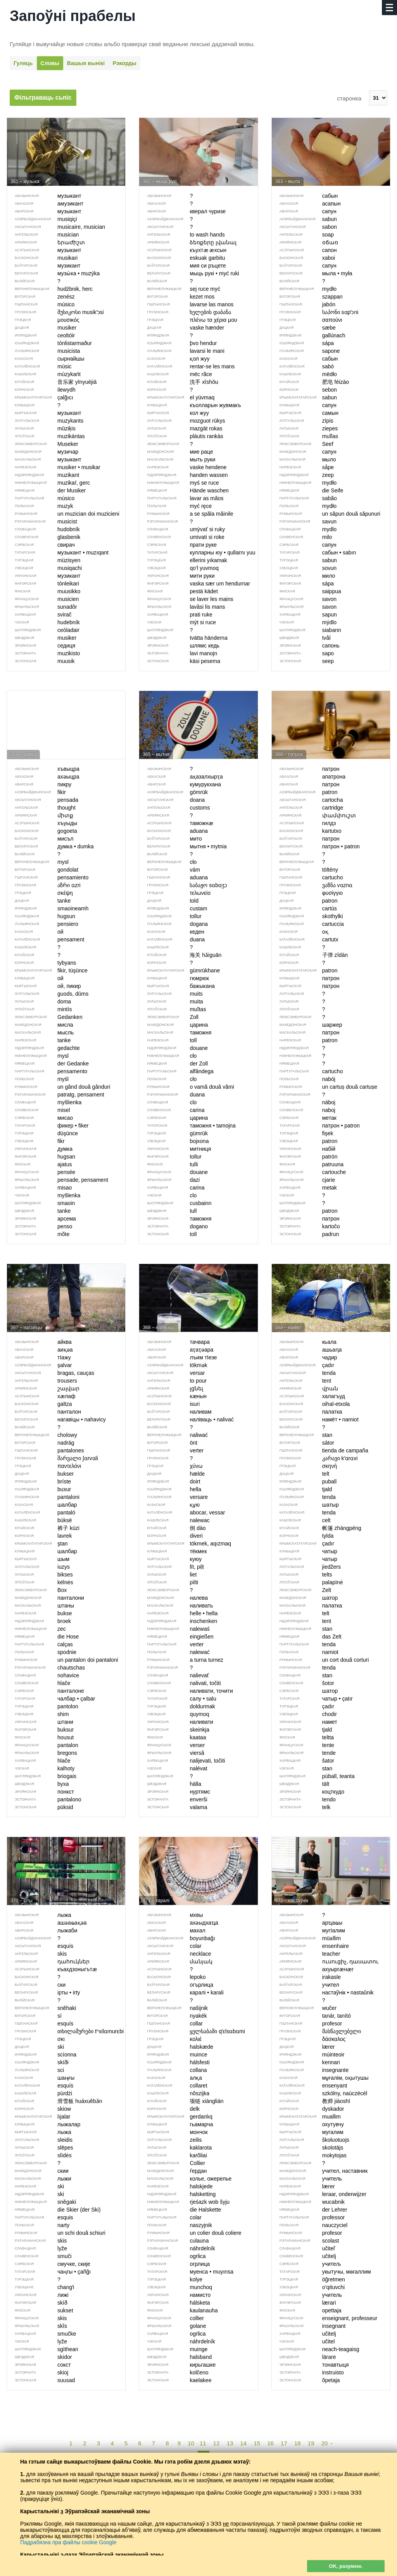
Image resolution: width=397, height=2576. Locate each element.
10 (191, 2443)
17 (284, 2443)
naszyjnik (175, 2225)
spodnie (41, 1652)
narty (38, 2225)
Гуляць (23, 63)
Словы (50, 63)
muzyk (40, 506)
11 (203, 2443)
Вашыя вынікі (86, 63)
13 (230, 2443)
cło (168, 1079)
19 (311, 2443)
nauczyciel (309, 2225)
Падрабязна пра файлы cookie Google (68, 2542)
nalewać (174, 1652)
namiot (305, 1652)
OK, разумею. (346, 2566)
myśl (38, 1079)
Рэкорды (124, 63)
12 (216, 2443)
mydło (304, 506)
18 (297, 2443)
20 (324, 2443)
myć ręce (175, 506)
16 (270, 2443)
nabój (303, 1079)
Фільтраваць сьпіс (43, 97)
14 (243, 2443)
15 (257, 2443)
